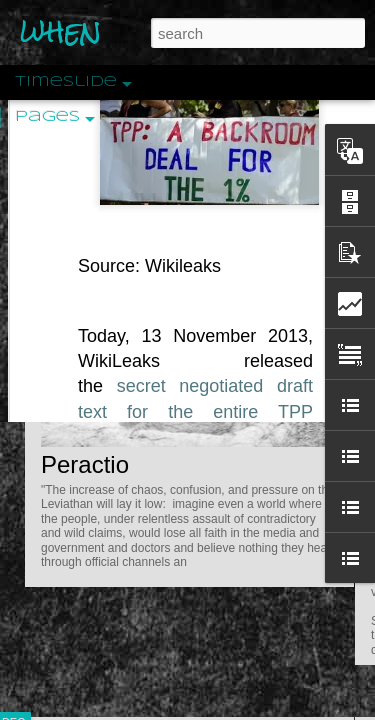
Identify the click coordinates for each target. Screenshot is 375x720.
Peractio (85, 464)
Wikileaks (183, 181)
